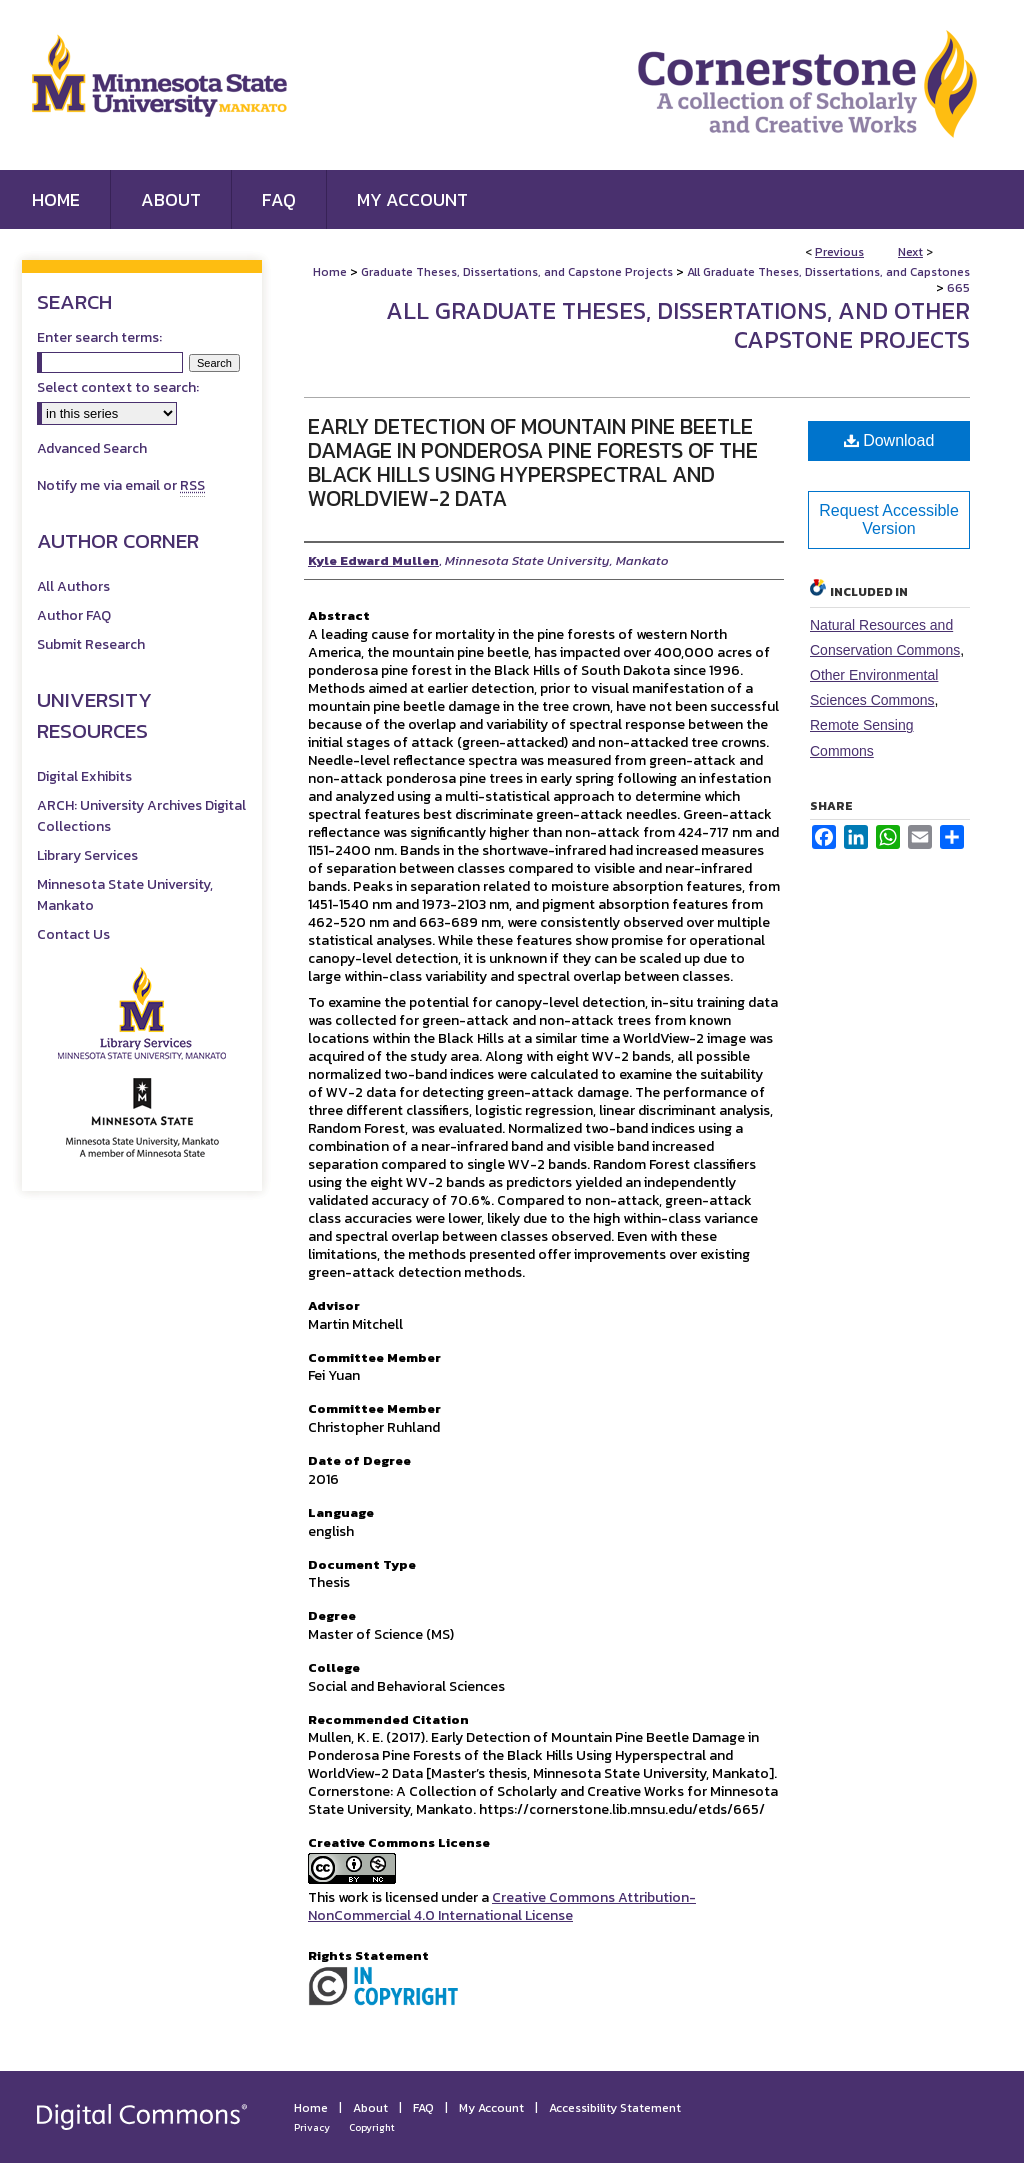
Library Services (87, 855)
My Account (491, 2108)
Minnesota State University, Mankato (125, 895)
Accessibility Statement (615, 2108)
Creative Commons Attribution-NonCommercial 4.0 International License (502, 1906)
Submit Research (91, 644)
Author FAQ (74, 615)
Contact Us (73, 934)
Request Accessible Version (889, 519)
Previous (839, 252)
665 (958, 288)
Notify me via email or (121, 485)
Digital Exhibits (84, 776)
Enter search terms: (99, 337)
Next (910, 252)
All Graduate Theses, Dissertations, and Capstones (828, 272)
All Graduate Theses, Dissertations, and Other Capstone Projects (678, 325)
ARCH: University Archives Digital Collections (141, 816)
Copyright (372, 2127)
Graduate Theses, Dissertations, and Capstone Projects (517, 272)
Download (889, 440)
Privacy (312, 2127)
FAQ (423, 2108)
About (370, 2108)
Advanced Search (92, 448)
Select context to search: (118, 387)
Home (330, 272)
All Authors (73, 586)
